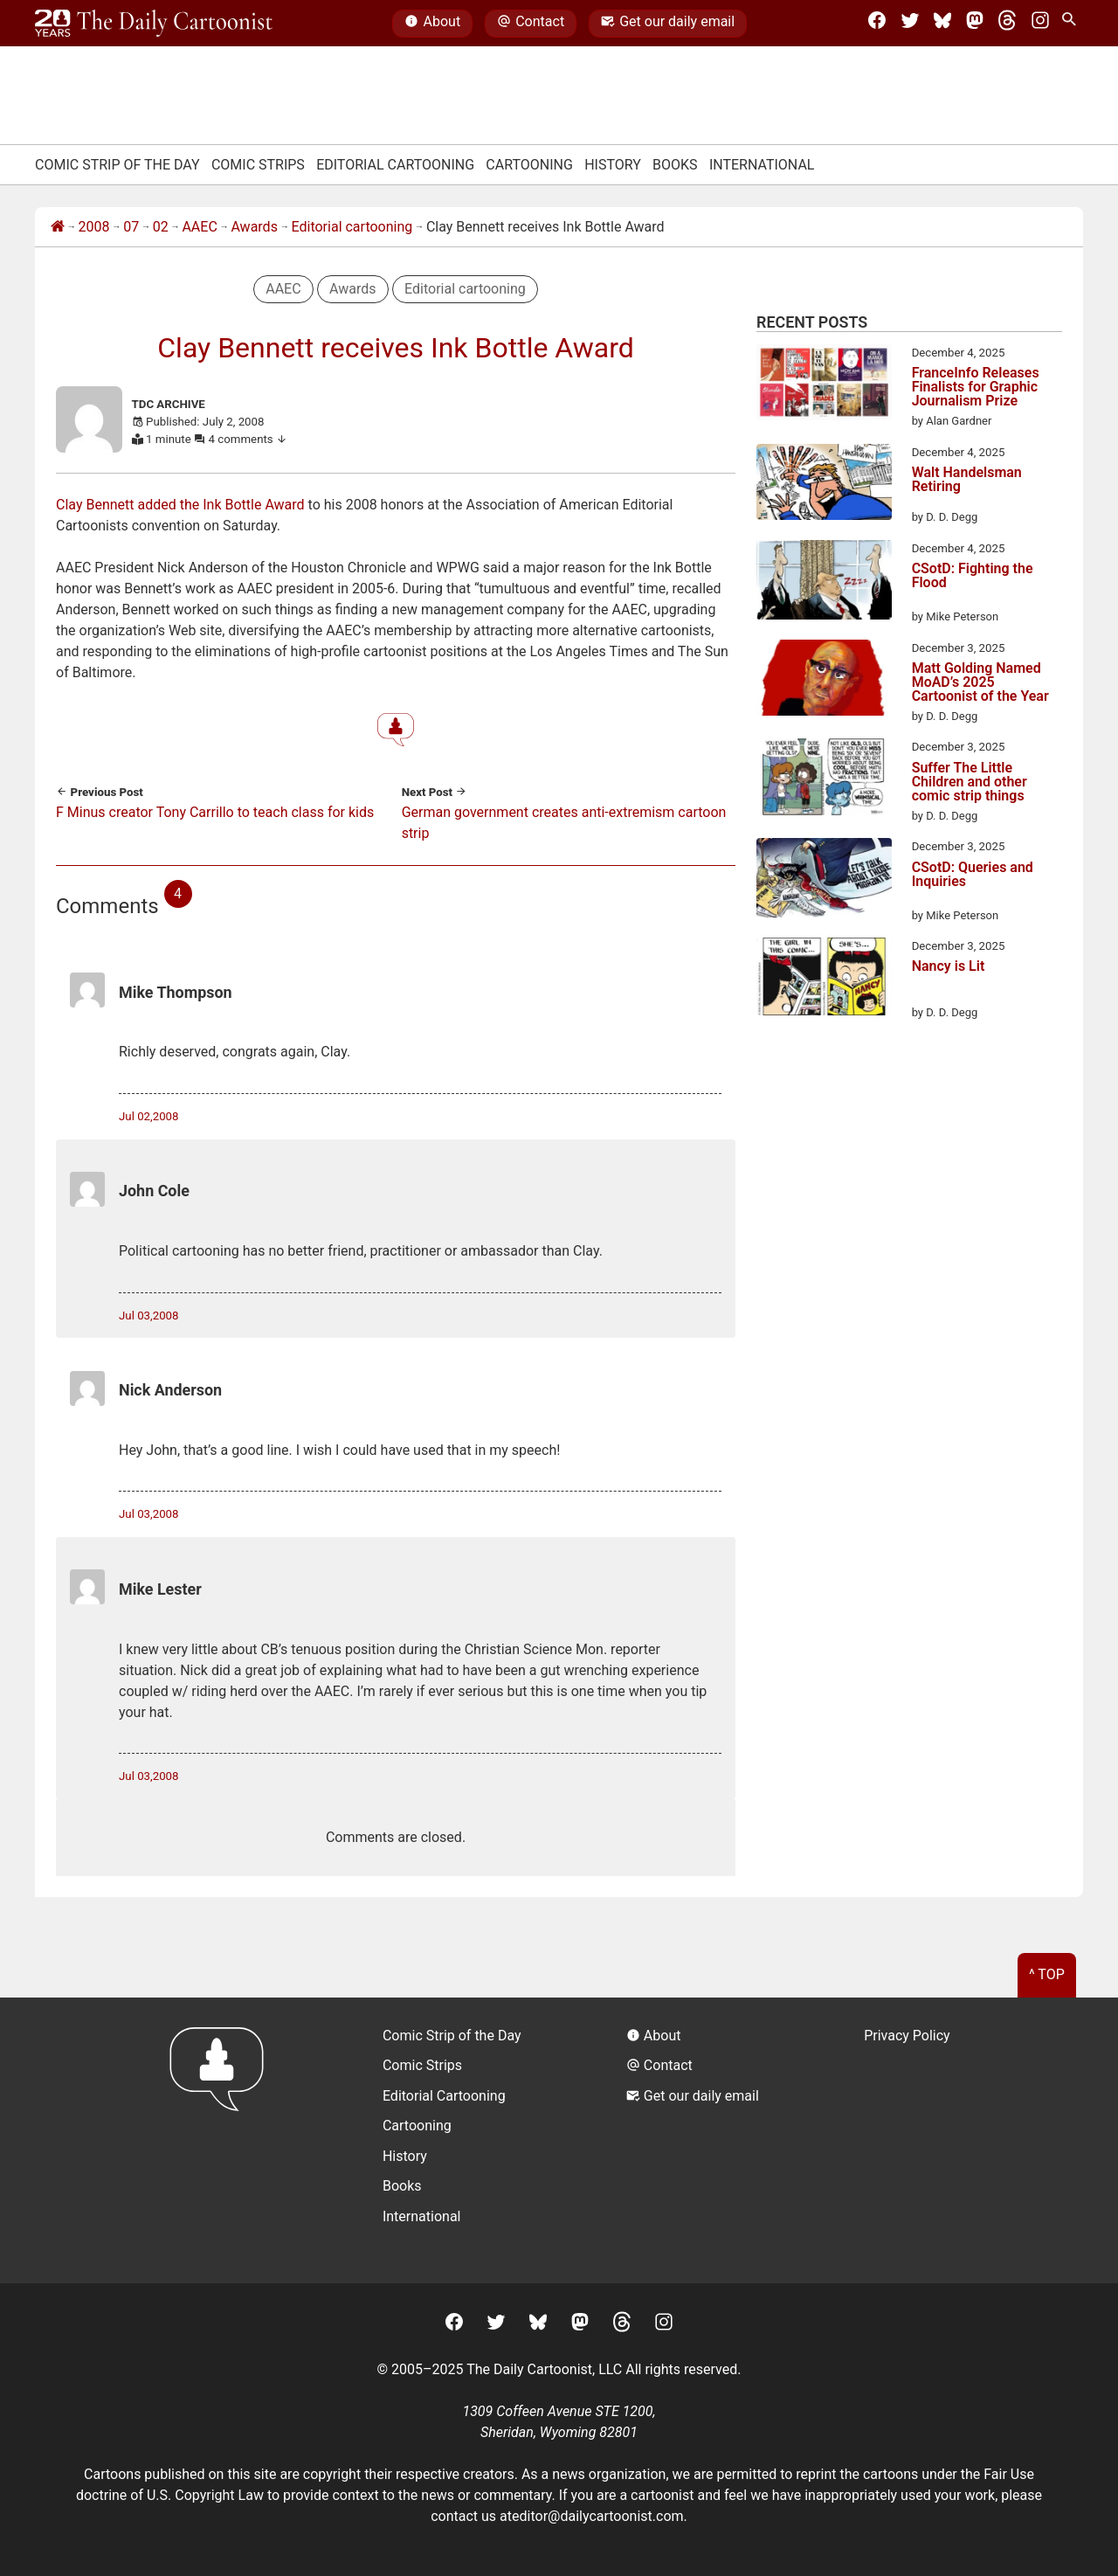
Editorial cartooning (352, 226)
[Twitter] (910, 24)
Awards (254, 226)
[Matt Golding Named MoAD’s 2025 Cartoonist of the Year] (824, 681)
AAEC (199, 226)
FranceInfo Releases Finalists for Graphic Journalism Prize (975, 387)
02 (161, 226)
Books (675, 164)
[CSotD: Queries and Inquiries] (824, 881)
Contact (530, 23)
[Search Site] (1072, 24)
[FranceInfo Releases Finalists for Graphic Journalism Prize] (824, 385)
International (762, 164)
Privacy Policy (907, 2035)
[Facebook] (876, 24)
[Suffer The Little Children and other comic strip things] (824, 779)
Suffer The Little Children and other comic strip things (969, 782)
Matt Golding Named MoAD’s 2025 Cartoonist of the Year (980, 682)
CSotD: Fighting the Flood (972, 576)
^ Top (1047, 1974)
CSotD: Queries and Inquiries (972, 875)
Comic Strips (258, 164)
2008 (94, 226)
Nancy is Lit (948, 966)
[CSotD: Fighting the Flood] (824, 583)
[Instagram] (1040, 24)
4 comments (248, 439)
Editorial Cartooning (395, 164)
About (432, 23)
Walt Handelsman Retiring (967, 480)
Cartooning (529, 164)
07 (131, 226)
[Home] (58, 227)
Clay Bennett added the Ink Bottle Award (180, 504)
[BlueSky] (942, 24)
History (612, 164)
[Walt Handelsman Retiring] (824, 485)
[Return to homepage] (222, 2140)
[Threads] (1007, 24)
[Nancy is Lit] (824, 979)
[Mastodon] (974, 24)
